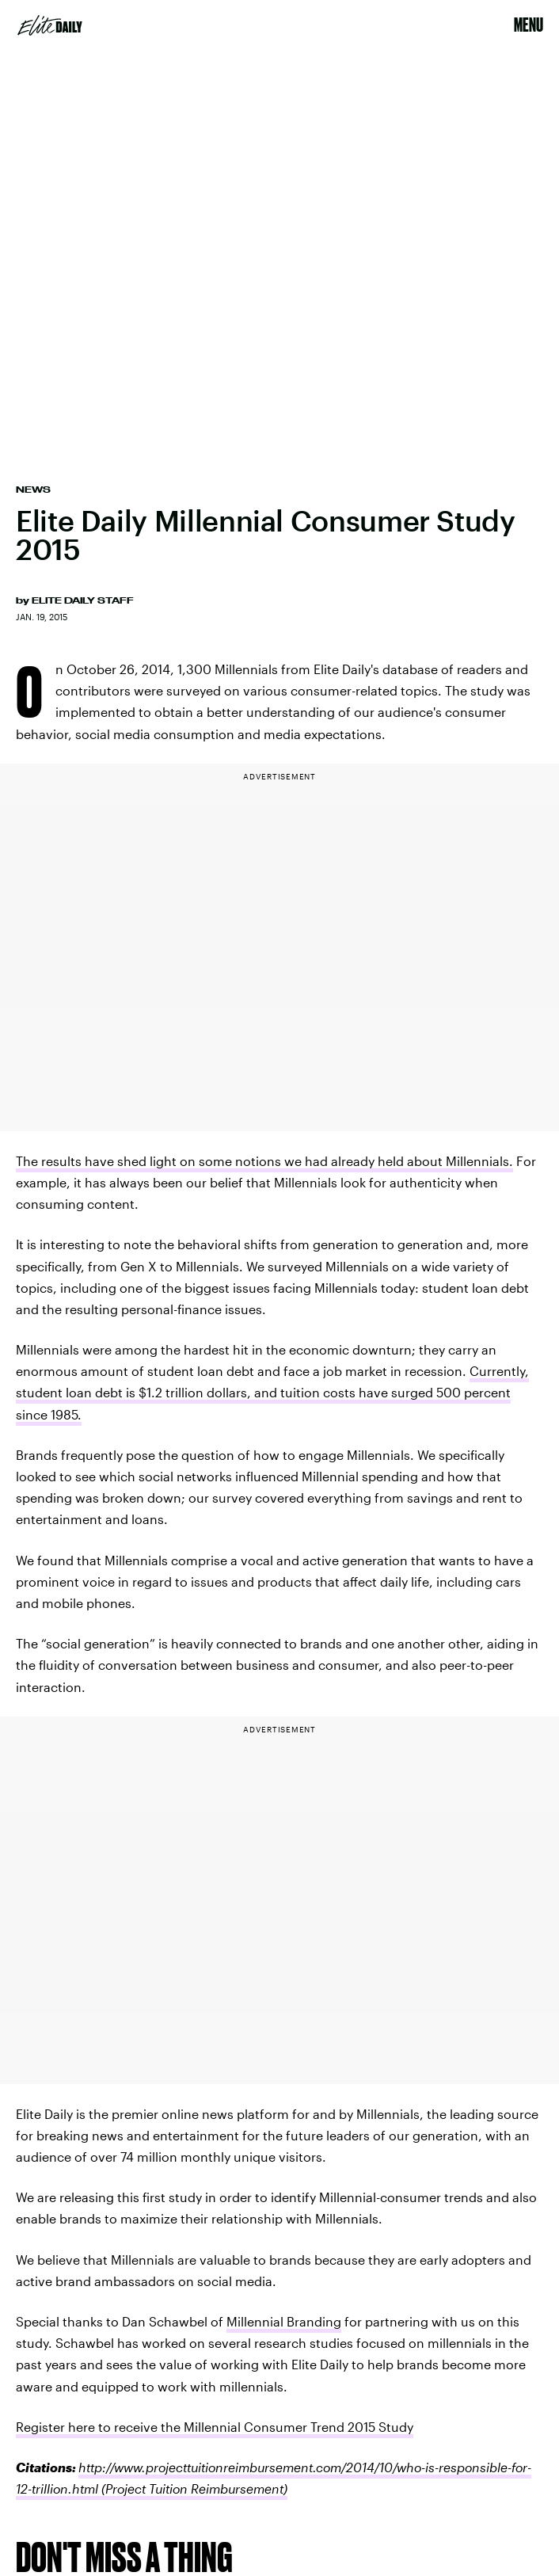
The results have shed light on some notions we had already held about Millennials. (264, 1160)
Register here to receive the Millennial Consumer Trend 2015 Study (214, 2426)
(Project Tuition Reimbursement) (192, 2488)
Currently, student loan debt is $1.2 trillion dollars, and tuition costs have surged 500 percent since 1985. (272, 1392)
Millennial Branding (283, 2321)
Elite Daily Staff (83, 600)
